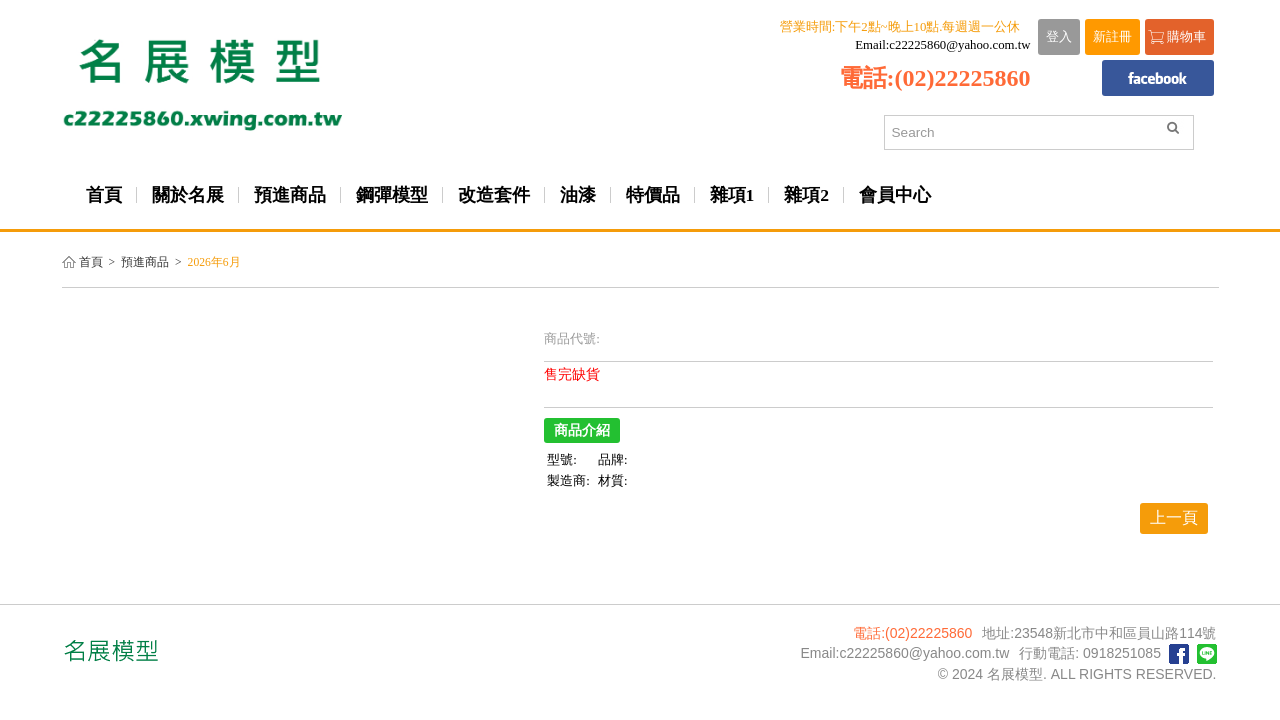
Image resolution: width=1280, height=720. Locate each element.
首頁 (91, 262)
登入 (1059, 37)
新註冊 (1112, 37)
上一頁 (1174, 517)
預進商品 (145, 262)
